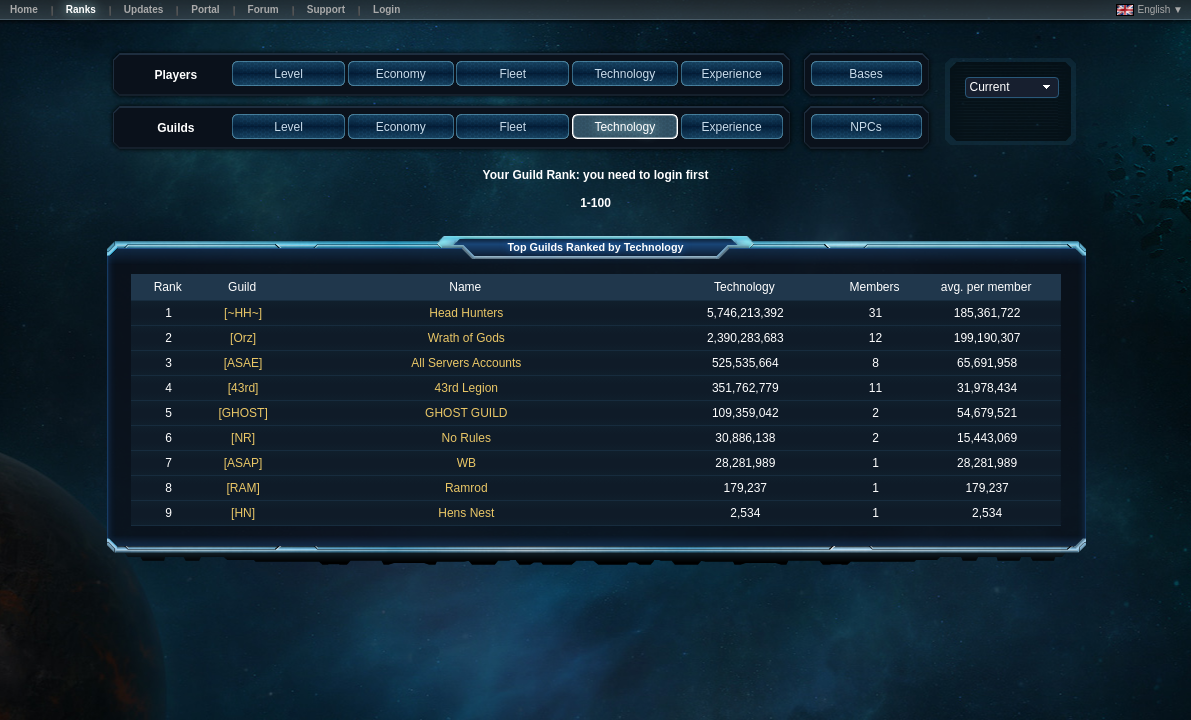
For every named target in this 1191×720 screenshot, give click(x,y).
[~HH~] (243, 313)
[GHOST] (242, 413)
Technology (744, 287)
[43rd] (243, 388)
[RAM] (242, 488)
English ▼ (1149, 10)
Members (875, 287)
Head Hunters (466, 313)
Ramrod (466, 488)
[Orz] (243, 338)
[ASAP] (243, 463)
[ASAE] (243, 363)
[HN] (243, 513)
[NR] (243, 438)
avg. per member (986, 287)
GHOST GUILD (466, 413)
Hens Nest (466, 513)
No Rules (466, 438)
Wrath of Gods (466, 338)
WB (466, 463)
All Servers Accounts (466, 363)
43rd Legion (466, 388)
